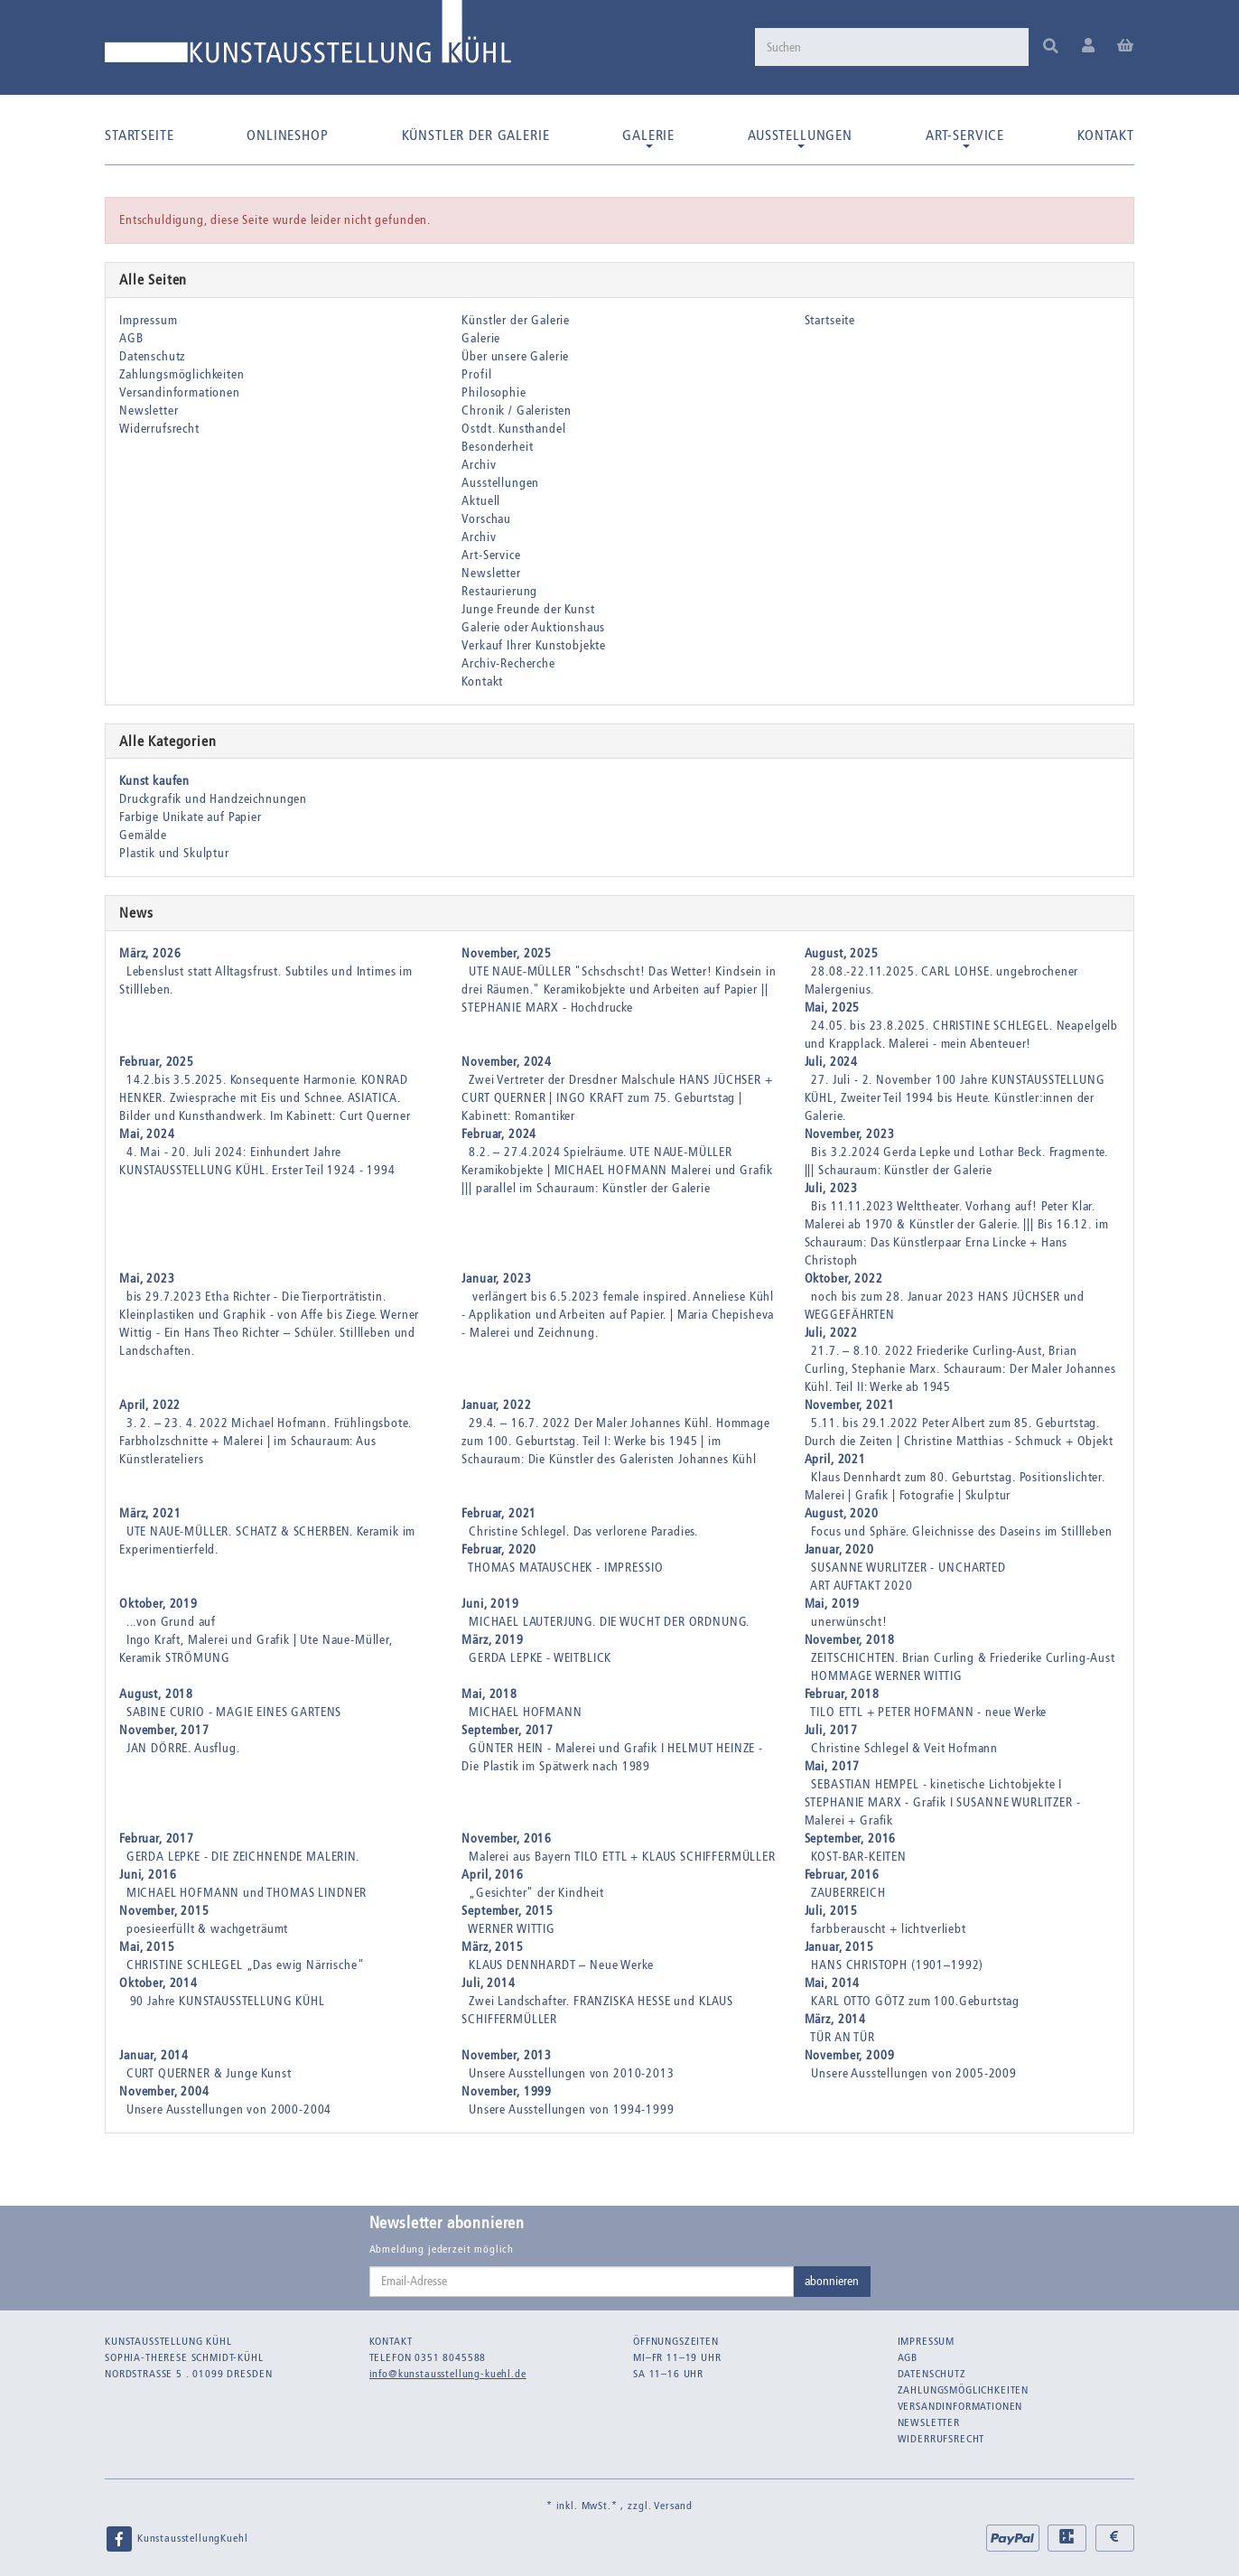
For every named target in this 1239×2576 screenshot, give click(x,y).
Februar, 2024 (498, 1134)
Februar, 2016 (842, 1874)
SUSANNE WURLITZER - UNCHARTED (908, 1567)
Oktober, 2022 (844, 1278)
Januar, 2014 (154, 2055)
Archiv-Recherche (507, 663)
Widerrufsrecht (159, 428)
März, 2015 (492, 1947)
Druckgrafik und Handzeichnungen (213, 799)
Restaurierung (499, 591)
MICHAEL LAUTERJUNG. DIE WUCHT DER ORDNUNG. (609, 1621)
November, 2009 (850, 2055)
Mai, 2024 (147, 1134)
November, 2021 (850, 1405)
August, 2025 (842, 953)
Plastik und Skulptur (174, 853)
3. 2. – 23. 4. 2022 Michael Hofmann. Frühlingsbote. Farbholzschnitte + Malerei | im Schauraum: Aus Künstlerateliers (265, 1441)
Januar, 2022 (496, 1405)
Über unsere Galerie (515, 356)
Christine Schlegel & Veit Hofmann (904, 1748)
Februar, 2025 (156, 1061)
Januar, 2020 (839, 1549)
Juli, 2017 (831, 1730)
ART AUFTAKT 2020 (861, 1585)
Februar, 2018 (842, 1694)
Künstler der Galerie (476, 135)
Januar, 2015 (839, 1947)
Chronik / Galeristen (516, 410)
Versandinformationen (179, 392)
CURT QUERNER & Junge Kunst (209, 2073)
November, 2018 (850, 1639)
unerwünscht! (849, 1621)
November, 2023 (850, 1134)
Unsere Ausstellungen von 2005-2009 (914, 2073)
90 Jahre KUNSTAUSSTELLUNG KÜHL (225, 2001)
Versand (673, 2505)
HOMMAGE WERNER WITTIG (887, 1676)
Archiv (478, 464)
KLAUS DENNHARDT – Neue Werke (561, 1965)
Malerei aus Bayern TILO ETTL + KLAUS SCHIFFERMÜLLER (622, 1856)
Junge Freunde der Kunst (527, 609)
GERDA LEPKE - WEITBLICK (540, 1658)
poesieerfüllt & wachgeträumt (207, 1929)
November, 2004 (164, 2091)
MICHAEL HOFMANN (525, 1712)
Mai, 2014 (833, 1983)
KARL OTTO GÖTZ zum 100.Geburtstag (915, 2001)
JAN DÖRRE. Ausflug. (183, 1748)
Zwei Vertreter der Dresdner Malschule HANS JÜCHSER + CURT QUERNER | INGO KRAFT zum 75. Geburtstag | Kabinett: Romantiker (616, 1098)
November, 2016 (506, 1838)
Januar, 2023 (496, 1278)
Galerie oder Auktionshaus (533, 627)
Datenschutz (152, 356)
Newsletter (148, 410)
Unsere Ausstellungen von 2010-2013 (572, 2073)
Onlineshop (287, 135)
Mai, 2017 (833, 1766)
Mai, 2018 (489, 1694)
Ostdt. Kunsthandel (513, 428)
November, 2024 (506, 1061)
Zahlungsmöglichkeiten (182, 374)
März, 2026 (150, 953)
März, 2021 (150, 1513)
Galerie (648, 137)
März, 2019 (492, 1639)
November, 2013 (506, 2055)
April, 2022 (150, 1405)
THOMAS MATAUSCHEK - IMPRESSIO (565, 1567)
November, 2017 (164, 1730)
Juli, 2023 (831, 1188)
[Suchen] (890, 47)
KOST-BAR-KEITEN (859, 1856)
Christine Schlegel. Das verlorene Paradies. (583, 1531)
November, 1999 (506, 2091)
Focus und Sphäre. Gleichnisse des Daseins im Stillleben (961, 1531)
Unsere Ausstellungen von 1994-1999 (572, 2109)
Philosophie (493, 392)
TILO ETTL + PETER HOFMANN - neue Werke (928, 1712)
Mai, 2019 (833, 1603)
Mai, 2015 (147, 1947)
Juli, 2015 (831, 1910)
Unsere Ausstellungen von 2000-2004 (229, 2109)
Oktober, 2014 (158, 1983)
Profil (476, 374)
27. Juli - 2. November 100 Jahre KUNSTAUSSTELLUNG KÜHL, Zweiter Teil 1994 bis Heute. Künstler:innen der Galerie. (955, 1098)
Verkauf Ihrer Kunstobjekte (533, 645)
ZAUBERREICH (848, 1892)
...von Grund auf (171, 1621)
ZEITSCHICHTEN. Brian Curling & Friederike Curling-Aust (962, 1658)
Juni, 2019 (489, 1603)
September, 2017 (507, 1730)
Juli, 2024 (831, 1061)
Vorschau (486, 519)
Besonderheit (497, 446)
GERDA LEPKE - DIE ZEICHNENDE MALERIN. (242, 1856)
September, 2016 (851, 1838)
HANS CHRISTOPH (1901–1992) (897, 1965)
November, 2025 (506, 953)
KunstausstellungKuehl (176, 2539)
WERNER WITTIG (511, 1929)
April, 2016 (492, 1874)
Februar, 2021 (498, 1513)
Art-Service (965, 137)
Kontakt (1105, 135)
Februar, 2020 (498, 1549)
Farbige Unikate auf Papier (190, 817)
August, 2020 (842, 1513)
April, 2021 (835, 1459)
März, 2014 (835, 2019)
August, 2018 (156, 1694)
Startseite (139, 135)
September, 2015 (507, 1910)
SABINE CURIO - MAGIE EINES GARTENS (234, 1712)
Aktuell (480, 501)
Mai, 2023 (147, 1278)
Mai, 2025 (833, 1007)
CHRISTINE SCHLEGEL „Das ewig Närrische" (245, 1965)
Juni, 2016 (147, 1874)
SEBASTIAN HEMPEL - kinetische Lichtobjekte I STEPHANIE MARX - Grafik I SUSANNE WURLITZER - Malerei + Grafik (943, 1802)
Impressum (148, 320)
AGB (131, 338)
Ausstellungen (800, 137)
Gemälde (143, 835)
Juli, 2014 (488, 1983)
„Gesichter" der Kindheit (536, 1892)
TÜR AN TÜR (842, 2037)
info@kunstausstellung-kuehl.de (447, 2373)
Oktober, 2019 (158, 1603)
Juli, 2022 (831, 1332)
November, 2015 (164, 1910)
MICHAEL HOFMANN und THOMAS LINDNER (247, 1892)
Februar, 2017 (156, 1838)
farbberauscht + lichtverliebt (888, 1929)
